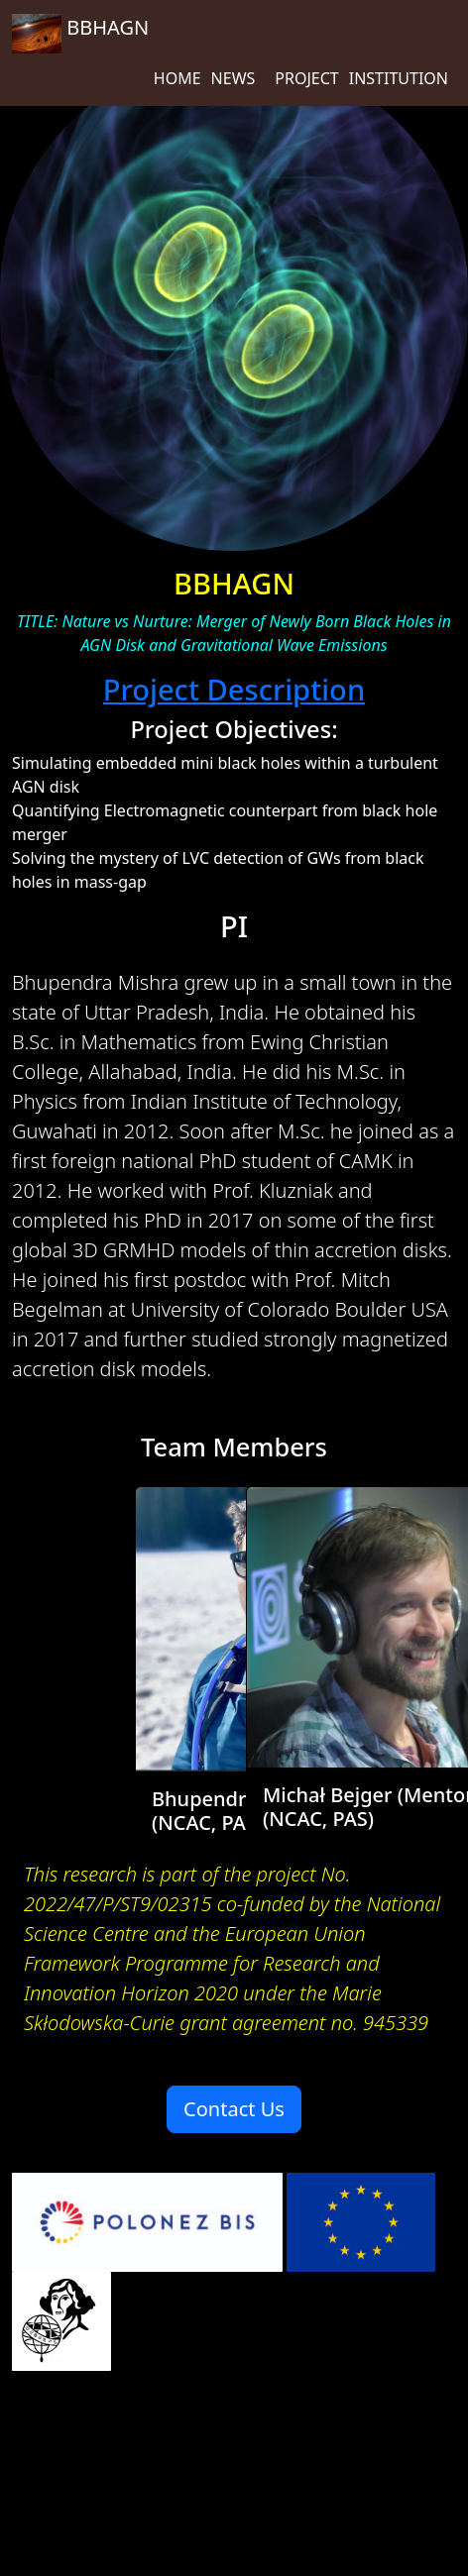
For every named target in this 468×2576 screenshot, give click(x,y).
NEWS (233, 78)
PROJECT (306, 78)
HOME (177, 78)
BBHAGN (80, 34)
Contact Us (234, 2108)
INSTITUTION (398, 78)
